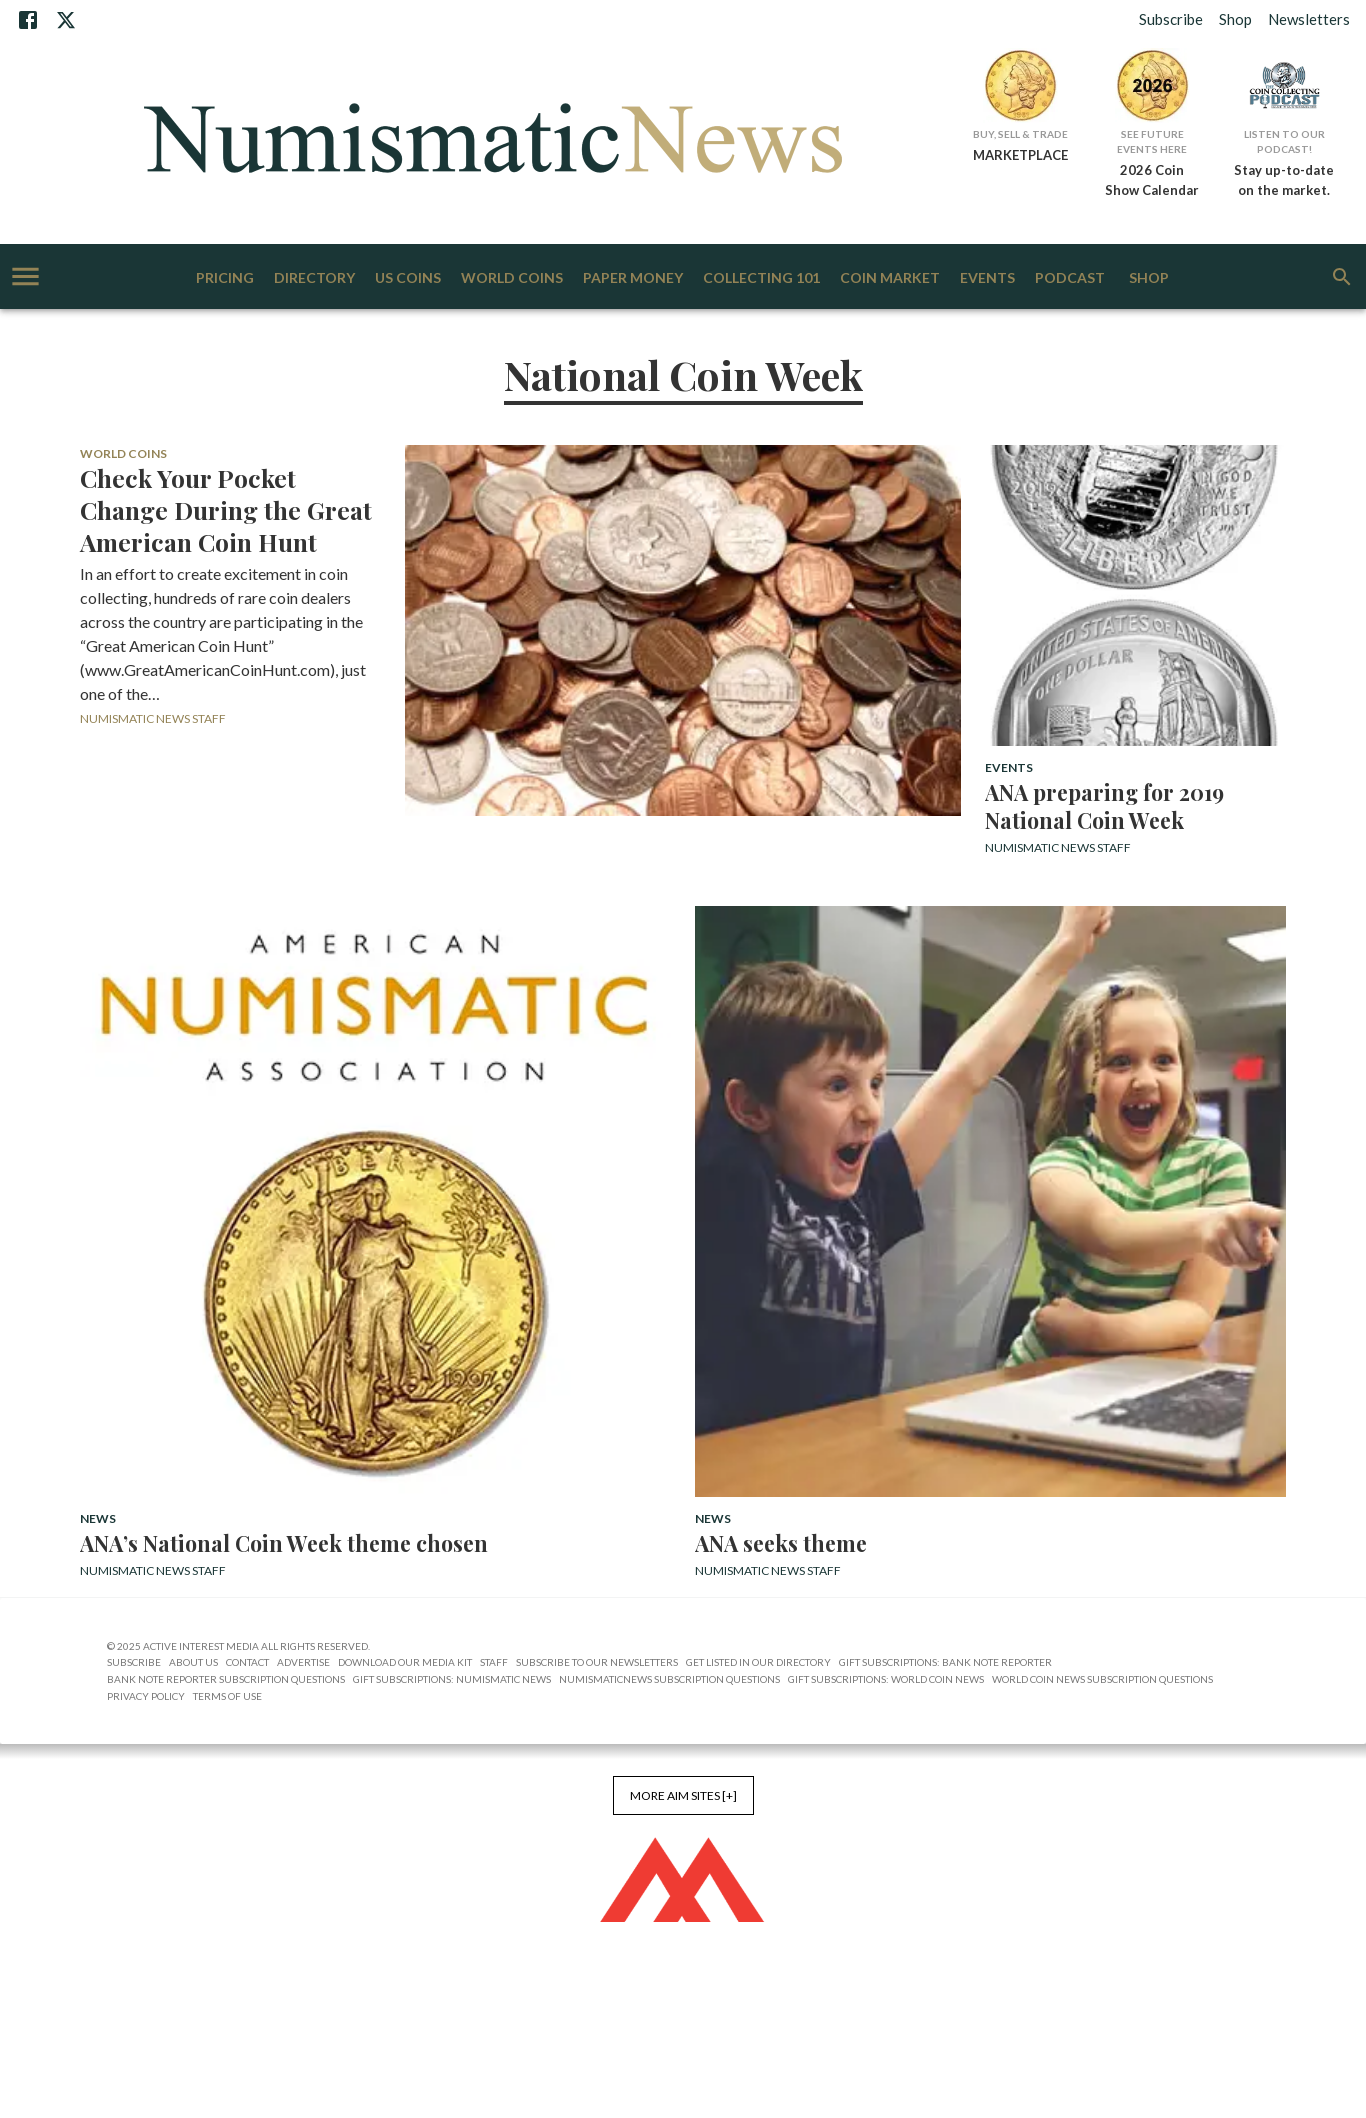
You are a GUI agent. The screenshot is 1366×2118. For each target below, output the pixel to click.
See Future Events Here (1152, 141)
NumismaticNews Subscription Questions (669, 1679)
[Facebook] (28, 20)
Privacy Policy (146, 1696)
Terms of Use (227, 1696)
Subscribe (1171, 19)
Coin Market (890, 278)
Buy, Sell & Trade (1020, 134)
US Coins (408, 278)
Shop (1235, 19)
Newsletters (1309, 19)
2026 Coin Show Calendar (1152, 180)
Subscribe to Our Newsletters (597, 1662)
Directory (314, 278)
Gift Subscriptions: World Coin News (886, 1679)
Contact (247, 1662)
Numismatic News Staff (153, 718)
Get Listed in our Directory (758, 1662)
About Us (193, 1662)
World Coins (512, 278)
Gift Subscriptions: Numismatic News (452, 1679)
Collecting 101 (761, 278)
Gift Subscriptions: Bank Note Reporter (945, 1662)
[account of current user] (25, 276)
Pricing (225, 278)
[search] (1342, 277)
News (98, 1518)
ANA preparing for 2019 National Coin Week (1104, 806)
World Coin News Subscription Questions (1102, 1679)
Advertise (303, 1662)
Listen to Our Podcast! (1284, 141)
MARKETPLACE (1020, 155)
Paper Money (633, 278)
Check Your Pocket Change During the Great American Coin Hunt (226, 510)
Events (987, 278)
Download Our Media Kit (405, 1662)
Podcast (1070, 278)
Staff (494, 1662)
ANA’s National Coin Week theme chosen (284, 1543)
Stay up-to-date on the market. (1284, 180)
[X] (66, 20)
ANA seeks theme (781, 1543)
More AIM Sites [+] (683, 1795)
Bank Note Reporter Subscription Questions (226, 1679)
